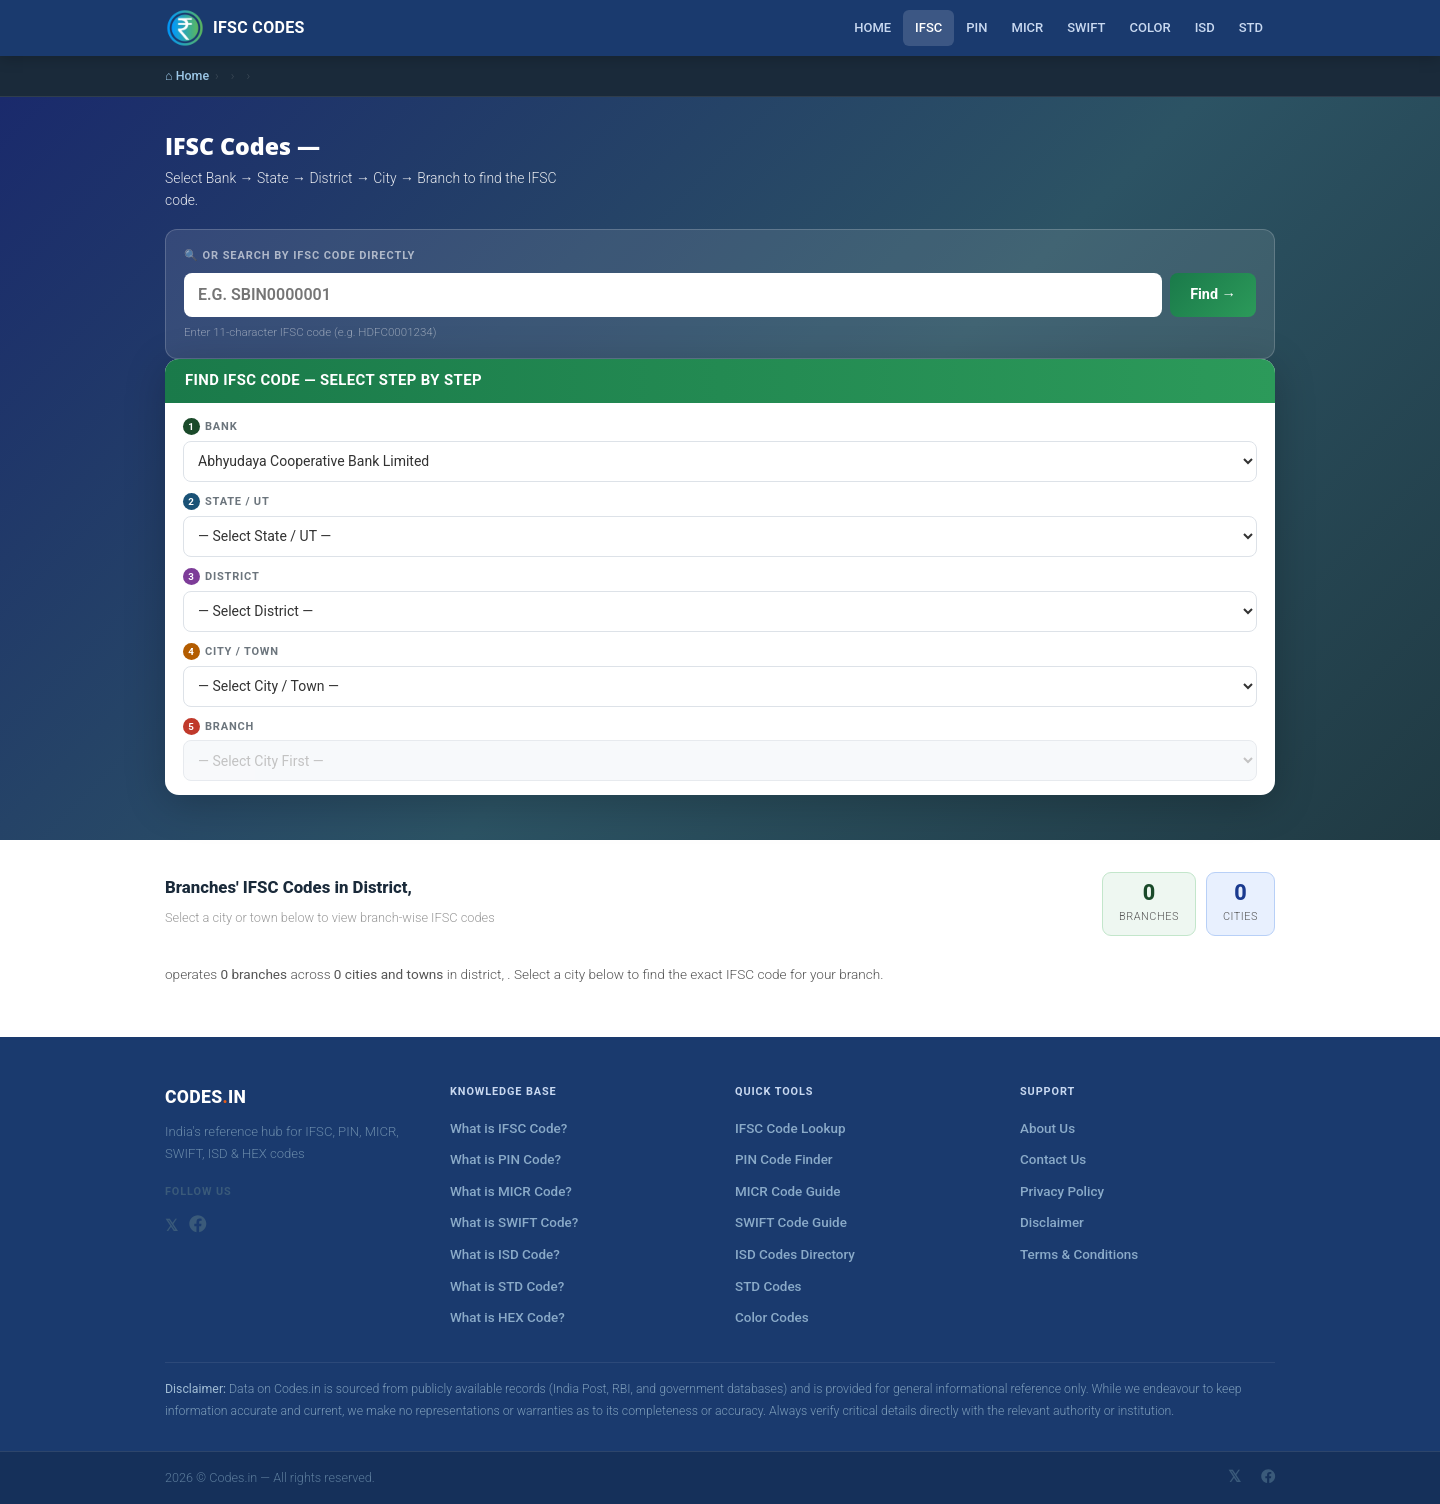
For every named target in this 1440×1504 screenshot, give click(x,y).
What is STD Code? (507, 1286)
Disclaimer (1052, 1222)
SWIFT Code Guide (791, 1222)
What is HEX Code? (507, 1317)
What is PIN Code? (505, 1159)
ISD (1205, 27)
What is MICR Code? (511, 1191)
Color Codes (772, 1317)
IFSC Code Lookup (790, 1128)
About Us (1047, 1128)
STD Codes (768, 1286)
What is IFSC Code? (508, 1128)
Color (1149, 27)
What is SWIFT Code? (514, 1222)
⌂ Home (187, 75)
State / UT (226, 501)
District (221, 576)
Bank (210, 426)
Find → (1213, 294)
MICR (1028, 27)
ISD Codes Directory (795, 1254)
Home (872, 27)
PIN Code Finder (784, 1159)
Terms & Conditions (1079, 1254)
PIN (976, 27)
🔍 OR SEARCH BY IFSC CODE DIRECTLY (299, 255)
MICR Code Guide (787, 1191)
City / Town (231, 651)
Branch (218, 726)
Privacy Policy (1062, 1191)
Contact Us (1053, 1159)
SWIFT (1086, 27)
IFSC (928, 27)
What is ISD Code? (505, 1254)
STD (1251, 27)
